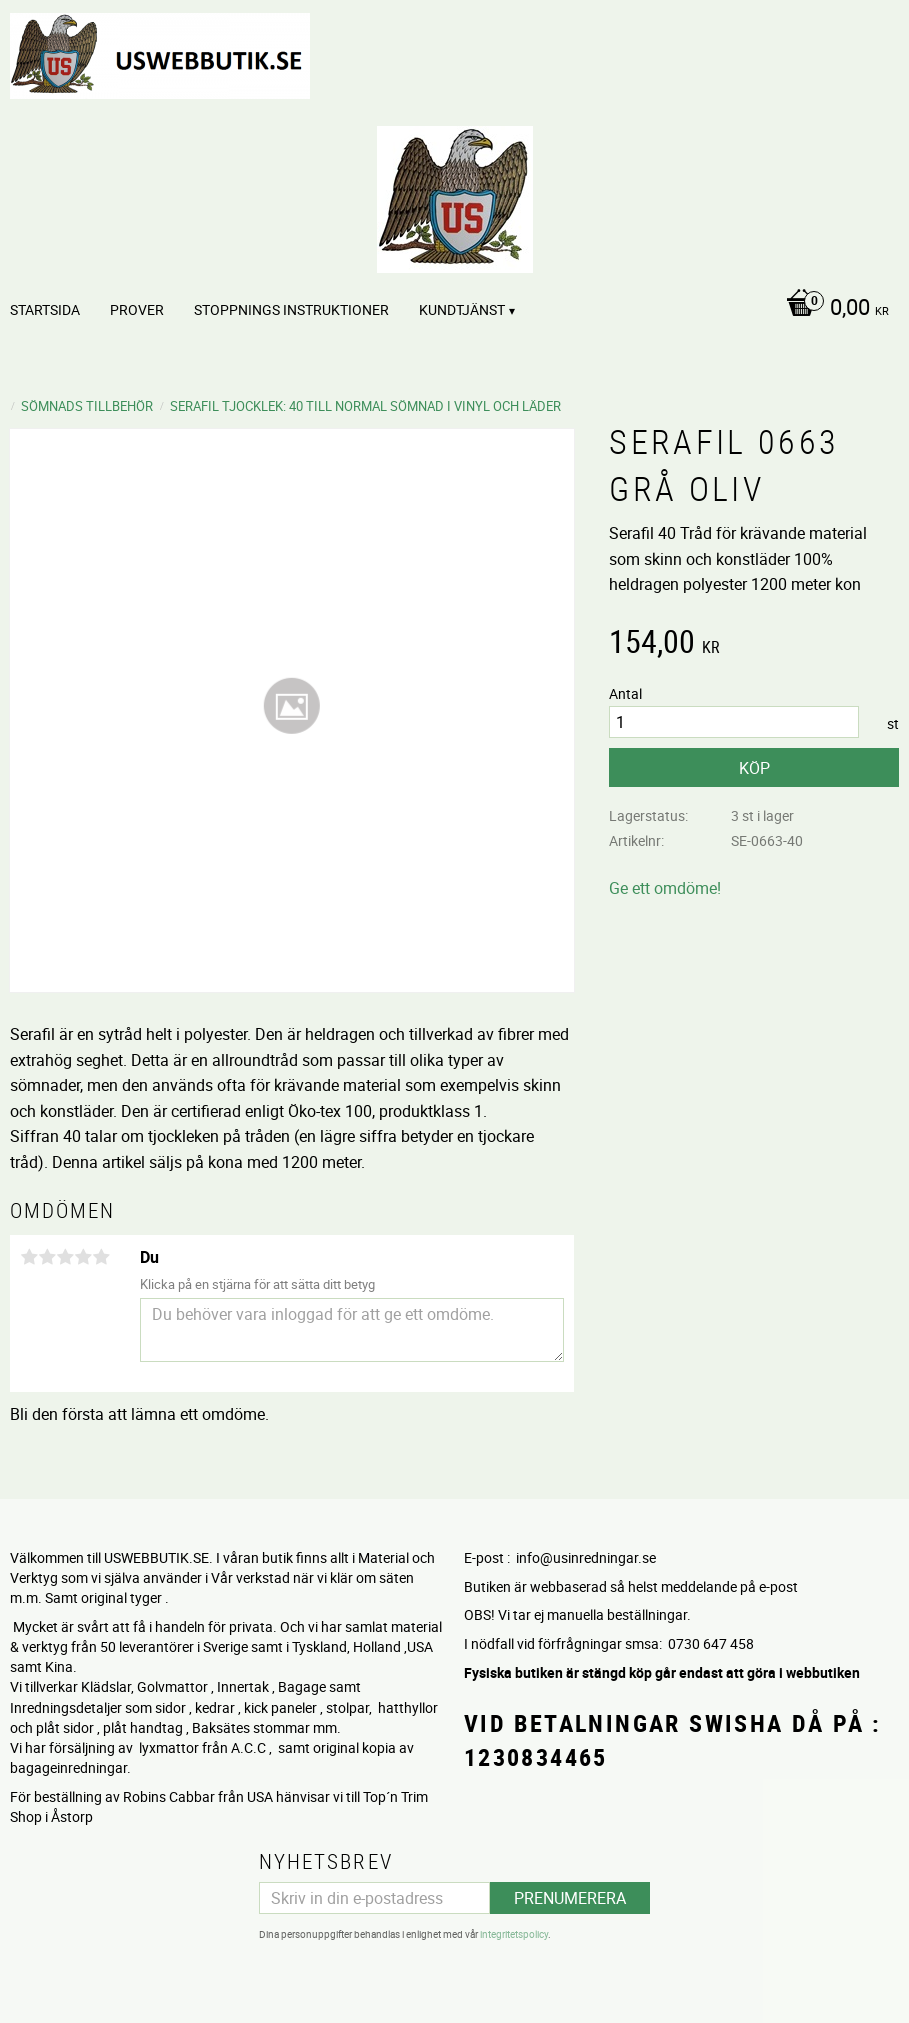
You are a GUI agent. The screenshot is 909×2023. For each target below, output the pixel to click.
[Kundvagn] (832, 309)
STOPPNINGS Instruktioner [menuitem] (291, 309)
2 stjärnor (47, 1257)
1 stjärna (29, 1257)
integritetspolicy (514, 1932)
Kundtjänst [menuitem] (462, 309)
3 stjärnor (65, 1257)
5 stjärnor (101, 1257)
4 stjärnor (83, 1257)
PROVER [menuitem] (137, 309)
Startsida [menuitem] (45, 309)
